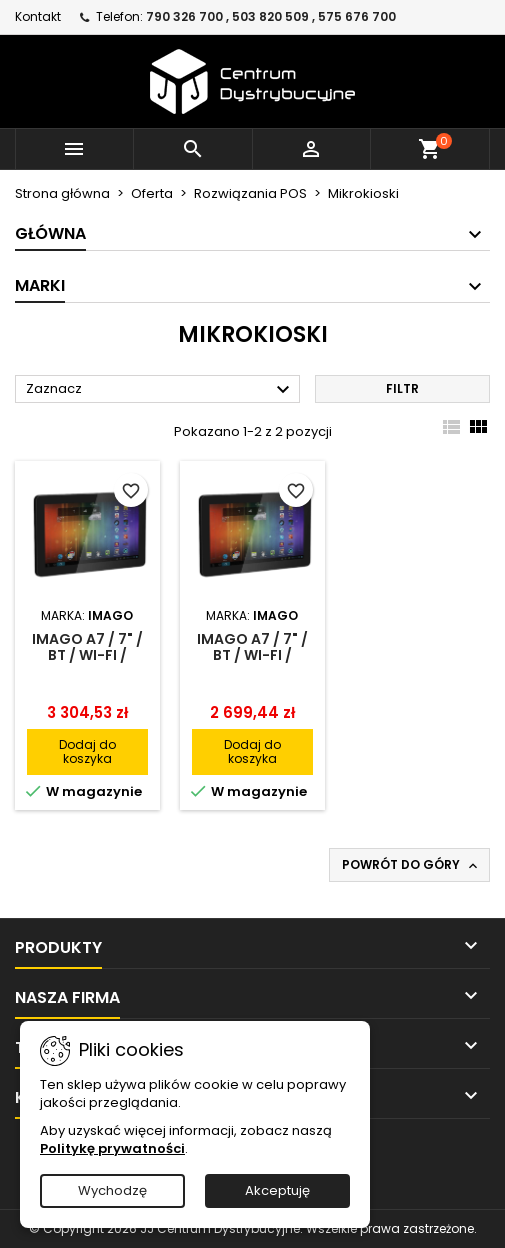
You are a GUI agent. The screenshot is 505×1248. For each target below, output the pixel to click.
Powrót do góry (411, 865)
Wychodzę (112, 1190)
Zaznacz (160, 390)
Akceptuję (277, 1190)
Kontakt (38, 16)
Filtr (402, 388)
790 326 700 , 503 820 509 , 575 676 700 (271, 16)
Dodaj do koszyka (87, 751)
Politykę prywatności (112, 1148)
